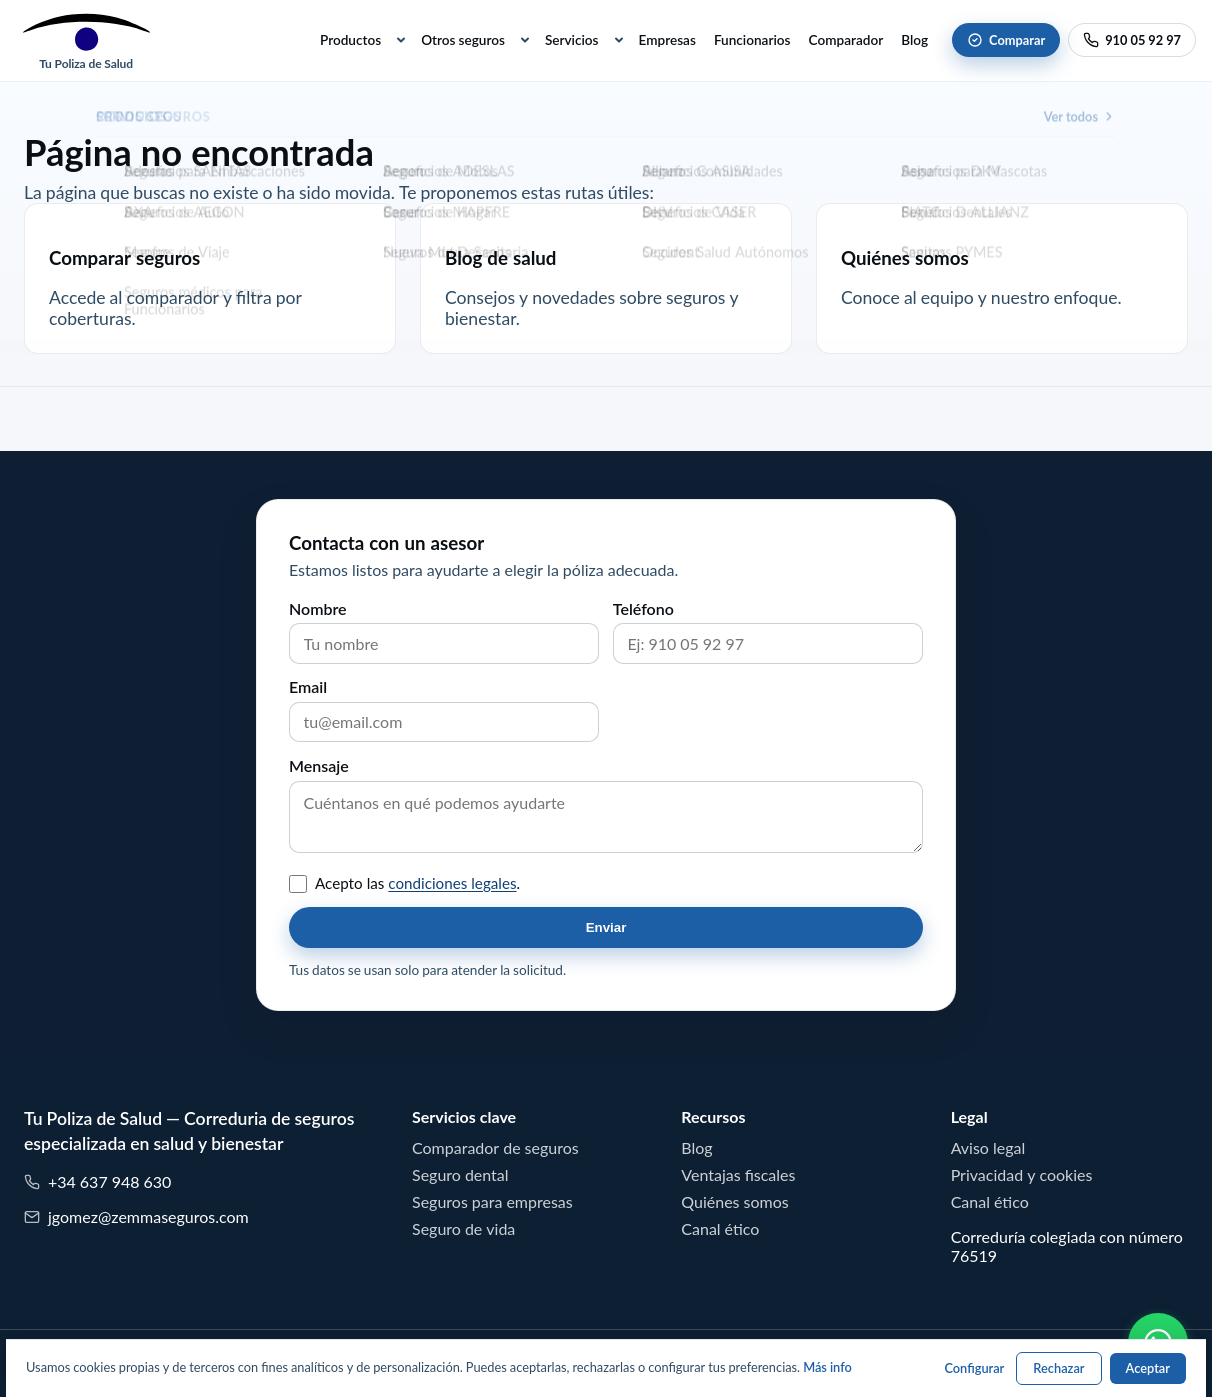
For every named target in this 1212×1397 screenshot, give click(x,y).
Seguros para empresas (492, 1202)
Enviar (606, 927)
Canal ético (720, 1229)
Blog (914, 40)
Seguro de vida (463, 1229)
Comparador (846, 40)
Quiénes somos (734, 1202)
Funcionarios (752, 40)
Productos (350, 40)
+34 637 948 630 (97, 1182)
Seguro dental (460, 1175)
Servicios (572, 40)
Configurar (974, 1368)
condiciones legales (452, 883)
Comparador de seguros (495, 1148)
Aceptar (1148, 1368)
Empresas (667, 40)
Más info (827, 1367)
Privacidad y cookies (1022, 1175)
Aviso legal (988, 1148)
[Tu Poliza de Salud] (86, 40)
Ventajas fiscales (738, 1175)
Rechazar (1058, 1368)
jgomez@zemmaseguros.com (136, 1217)
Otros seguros (463, 40)
